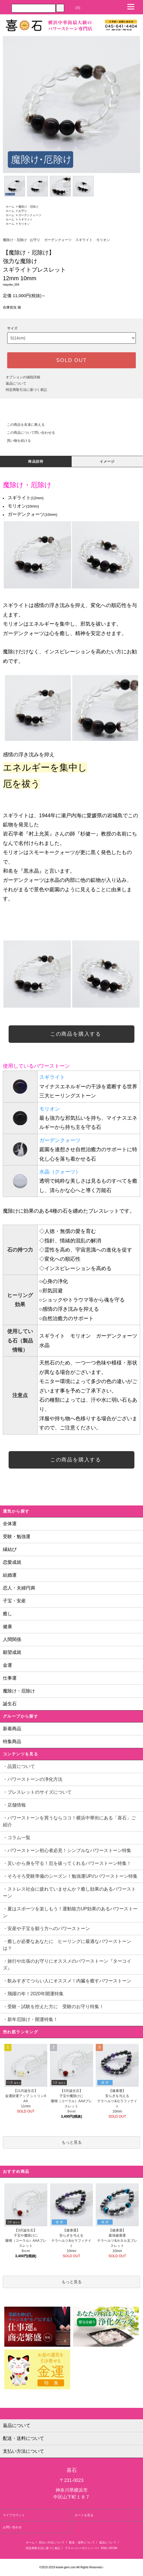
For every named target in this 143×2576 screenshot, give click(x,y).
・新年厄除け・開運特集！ (30, 2019)
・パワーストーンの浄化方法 (32, 1779)
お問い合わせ (12, 2527)
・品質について (19, 1766)
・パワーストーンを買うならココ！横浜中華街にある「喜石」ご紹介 (69, 1821)
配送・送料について (82, 2542)
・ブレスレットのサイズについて (37, 1792)
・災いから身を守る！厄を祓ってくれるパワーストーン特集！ (69, 1863)
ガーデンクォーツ (29, 215)
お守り (22, 210)
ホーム (10, 206)
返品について (16, 383)
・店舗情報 (14, 1805)
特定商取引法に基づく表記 (26, 390)
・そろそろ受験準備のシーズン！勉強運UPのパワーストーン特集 (72, 1876)
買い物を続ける (15, 441)
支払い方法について (51, 2542)
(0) (74, 8)
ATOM (113, 2548)
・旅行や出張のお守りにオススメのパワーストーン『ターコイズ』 (67, 1964)
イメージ (107, 461)
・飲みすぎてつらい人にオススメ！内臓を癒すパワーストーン (69, 1980)
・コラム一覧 (16, 1837)
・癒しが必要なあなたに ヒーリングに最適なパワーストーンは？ (67, 1945)
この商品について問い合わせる (27, 433)
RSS (104, 2548)
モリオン (24, 223)
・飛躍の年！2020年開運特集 (33, 1993)
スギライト (25, 219)
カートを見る (84, 2515)
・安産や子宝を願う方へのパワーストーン (49, 1928)
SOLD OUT (71, 360)
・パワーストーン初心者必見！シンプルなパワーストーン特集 (69, 1850)
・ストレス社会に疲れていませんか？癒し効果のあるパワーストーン (69, 1892)
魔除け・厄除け (28, 206)
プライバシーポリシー (79, 2548)
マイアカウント (14, 2515)
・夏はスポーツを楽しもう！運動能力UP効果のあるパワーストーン (70, 1912)
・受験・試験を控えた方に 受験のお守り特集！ (53, 2006)
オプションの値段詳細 (23, 377)
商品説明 (35, 461)
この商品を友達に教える (22, 425)
